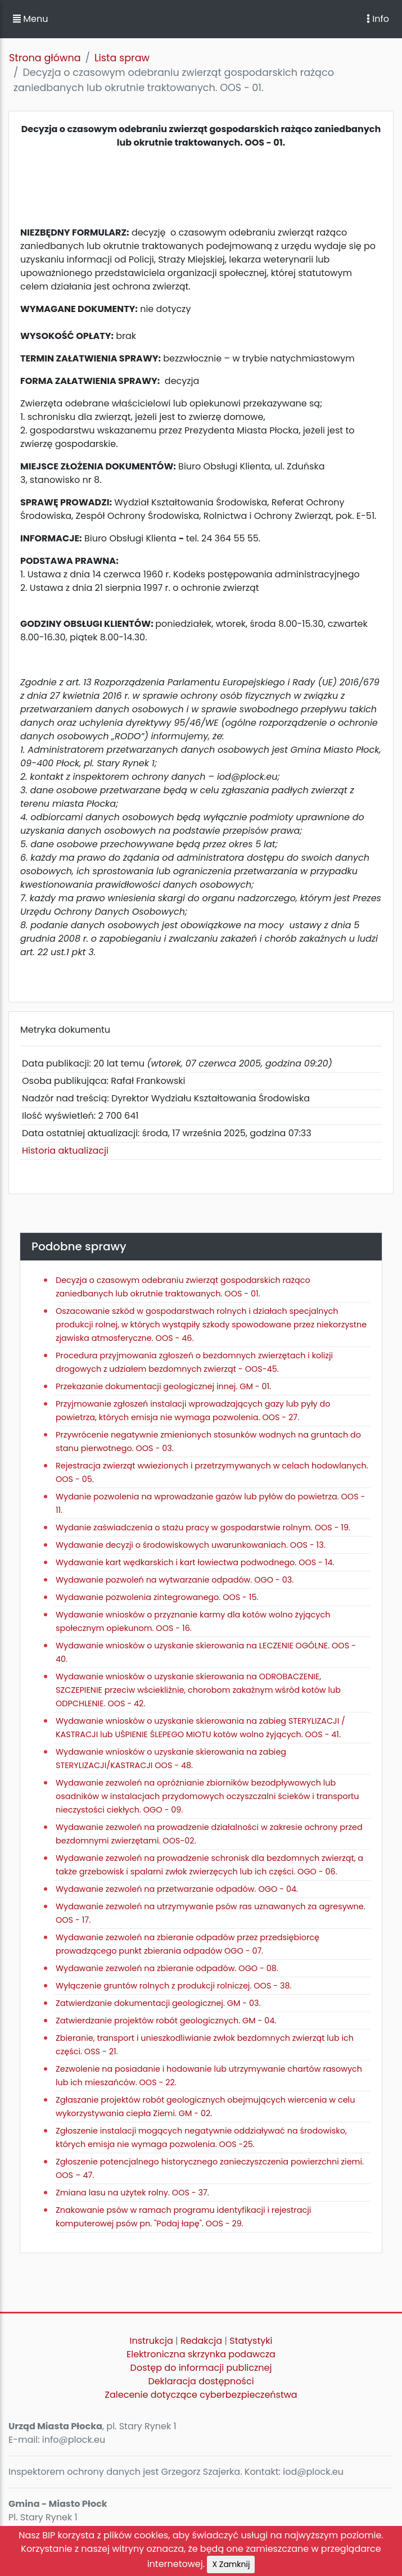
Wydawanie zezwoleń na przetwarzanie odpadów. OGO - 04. (177, 1889)
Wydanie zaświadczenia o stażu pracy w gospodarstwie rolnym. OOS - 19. (203, 1527)
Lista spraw (122, 58)
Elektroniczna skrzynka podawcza (201, 2354)
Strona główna (45, 58)
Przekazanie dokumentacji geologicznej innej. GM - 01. (163, 1386)
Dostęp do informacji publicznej (201, 2367)
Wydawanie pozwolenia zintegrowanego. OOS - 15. (157, 1597)
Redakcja (201, 2340)
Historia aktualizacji (65, 1150)
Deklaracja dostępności (201, 2381)
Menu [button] (30, 18)
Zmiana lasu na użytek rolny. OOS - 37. (132, 2192)
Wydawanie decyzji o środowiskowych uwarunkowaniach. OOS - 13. (191, 1545)
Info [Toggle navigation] (378, 18)
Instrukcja (151, 2340)
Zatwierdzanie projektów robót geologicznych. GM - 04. (166, 2020)
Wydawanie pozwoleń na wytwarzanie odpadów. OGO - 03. (174, 1579)
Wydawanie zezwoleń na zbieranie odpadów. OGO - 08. (167, 1968)
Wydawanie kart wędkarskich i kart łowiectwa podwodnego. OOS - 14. (195, 1562)
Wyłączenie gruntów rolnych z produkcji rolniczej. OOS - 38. (174, 1985)
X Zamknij (231, 2564)
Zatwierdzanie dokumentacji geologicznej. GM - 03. (158, 2003)
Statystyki (250, 2340)
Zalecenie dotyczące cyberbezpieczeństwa (201, 2394)
